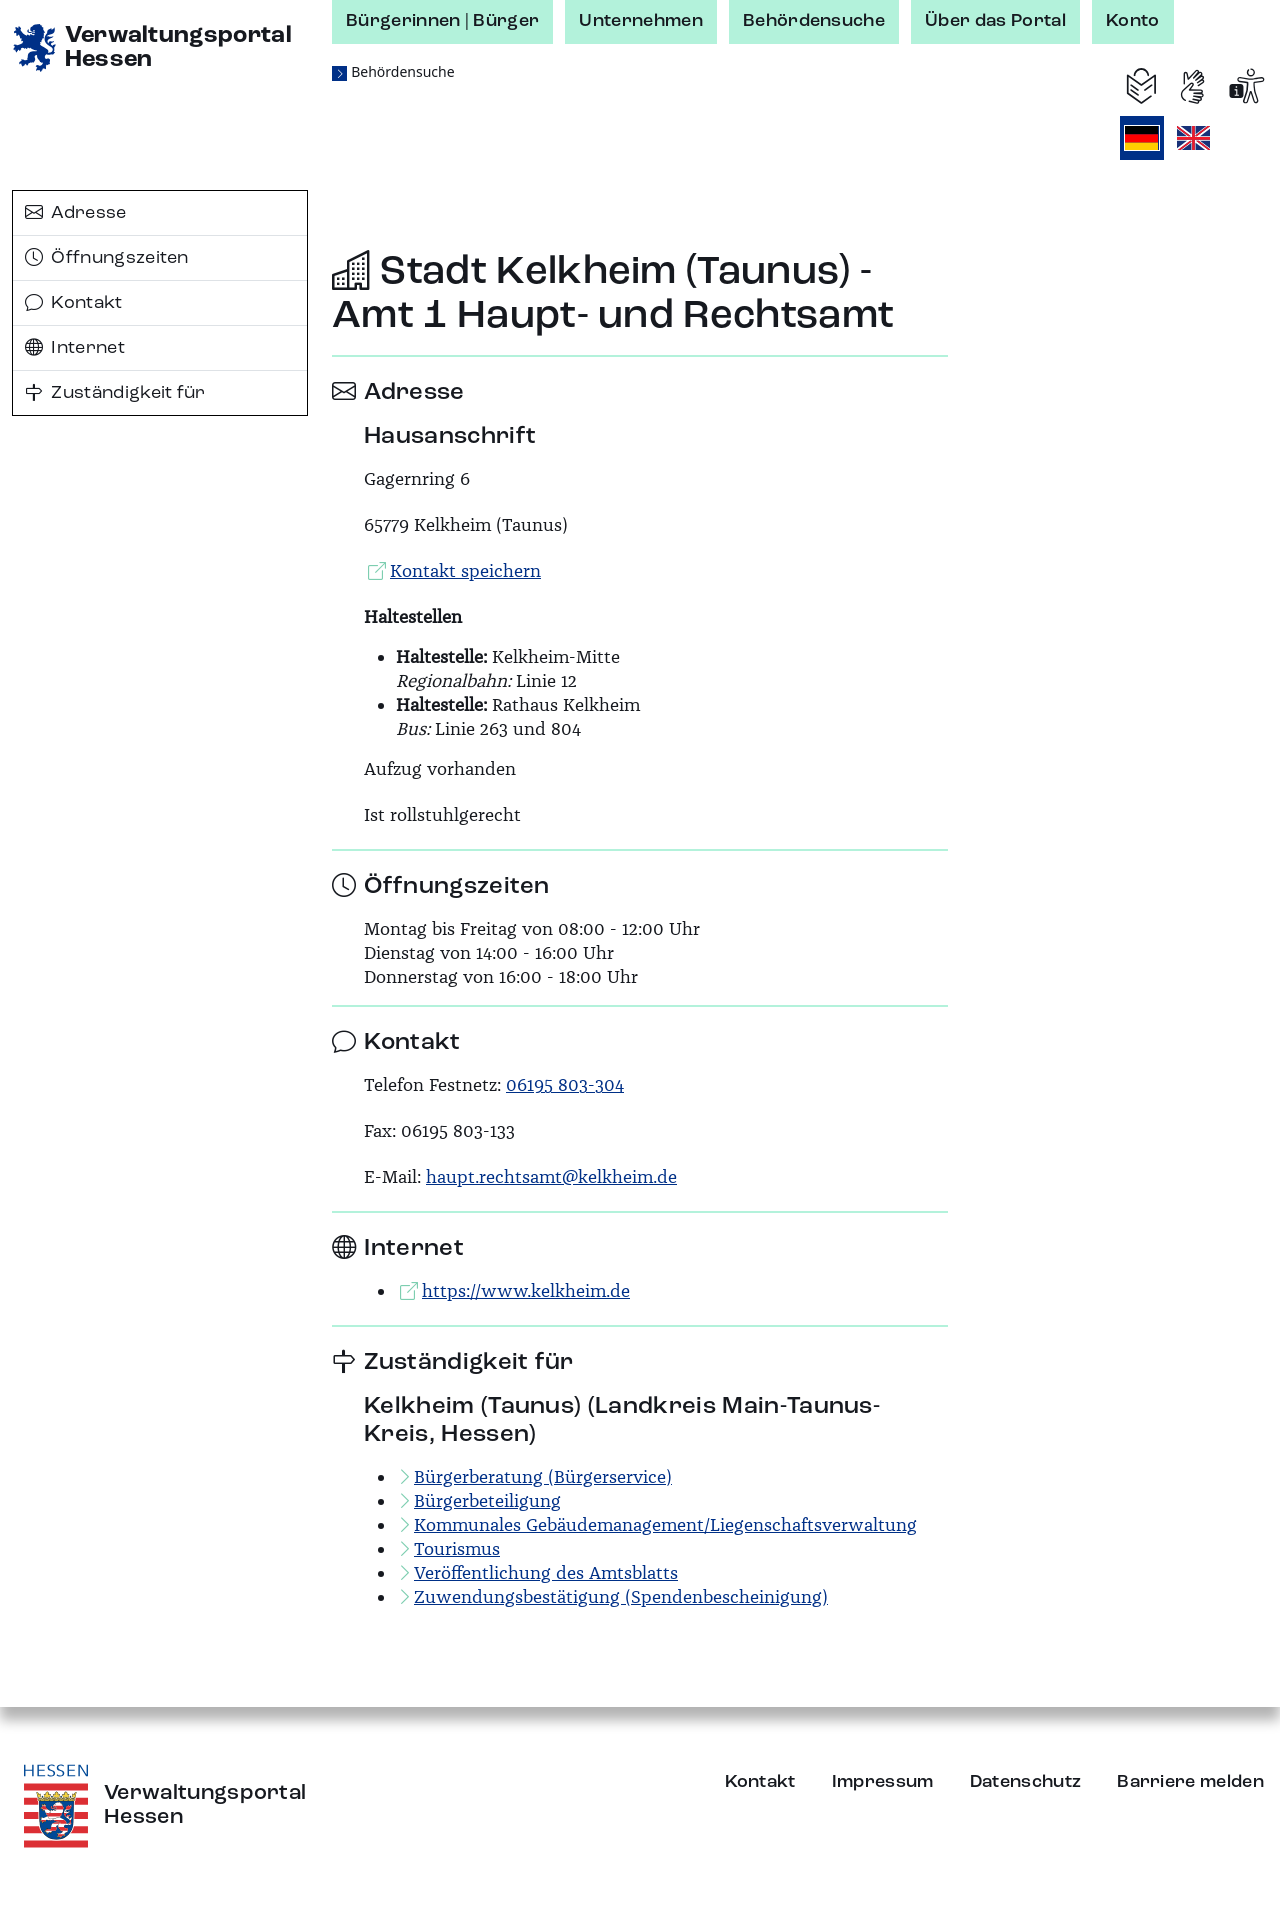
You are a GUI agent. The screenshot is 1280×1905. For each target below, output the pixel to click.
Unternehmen (641, 21)
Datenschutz (1026, 1782)
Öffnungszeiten (107, 258)
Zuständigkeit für (115, 393)
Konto (1133, 21)
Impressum (883, 1782)
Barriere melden (1190, 1782)
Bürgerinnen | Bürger (442, 21)
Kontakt (74, 303)
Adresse (76, 213)
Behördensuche (814, 21)
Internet (75, 348)
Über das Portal (995, 21)
